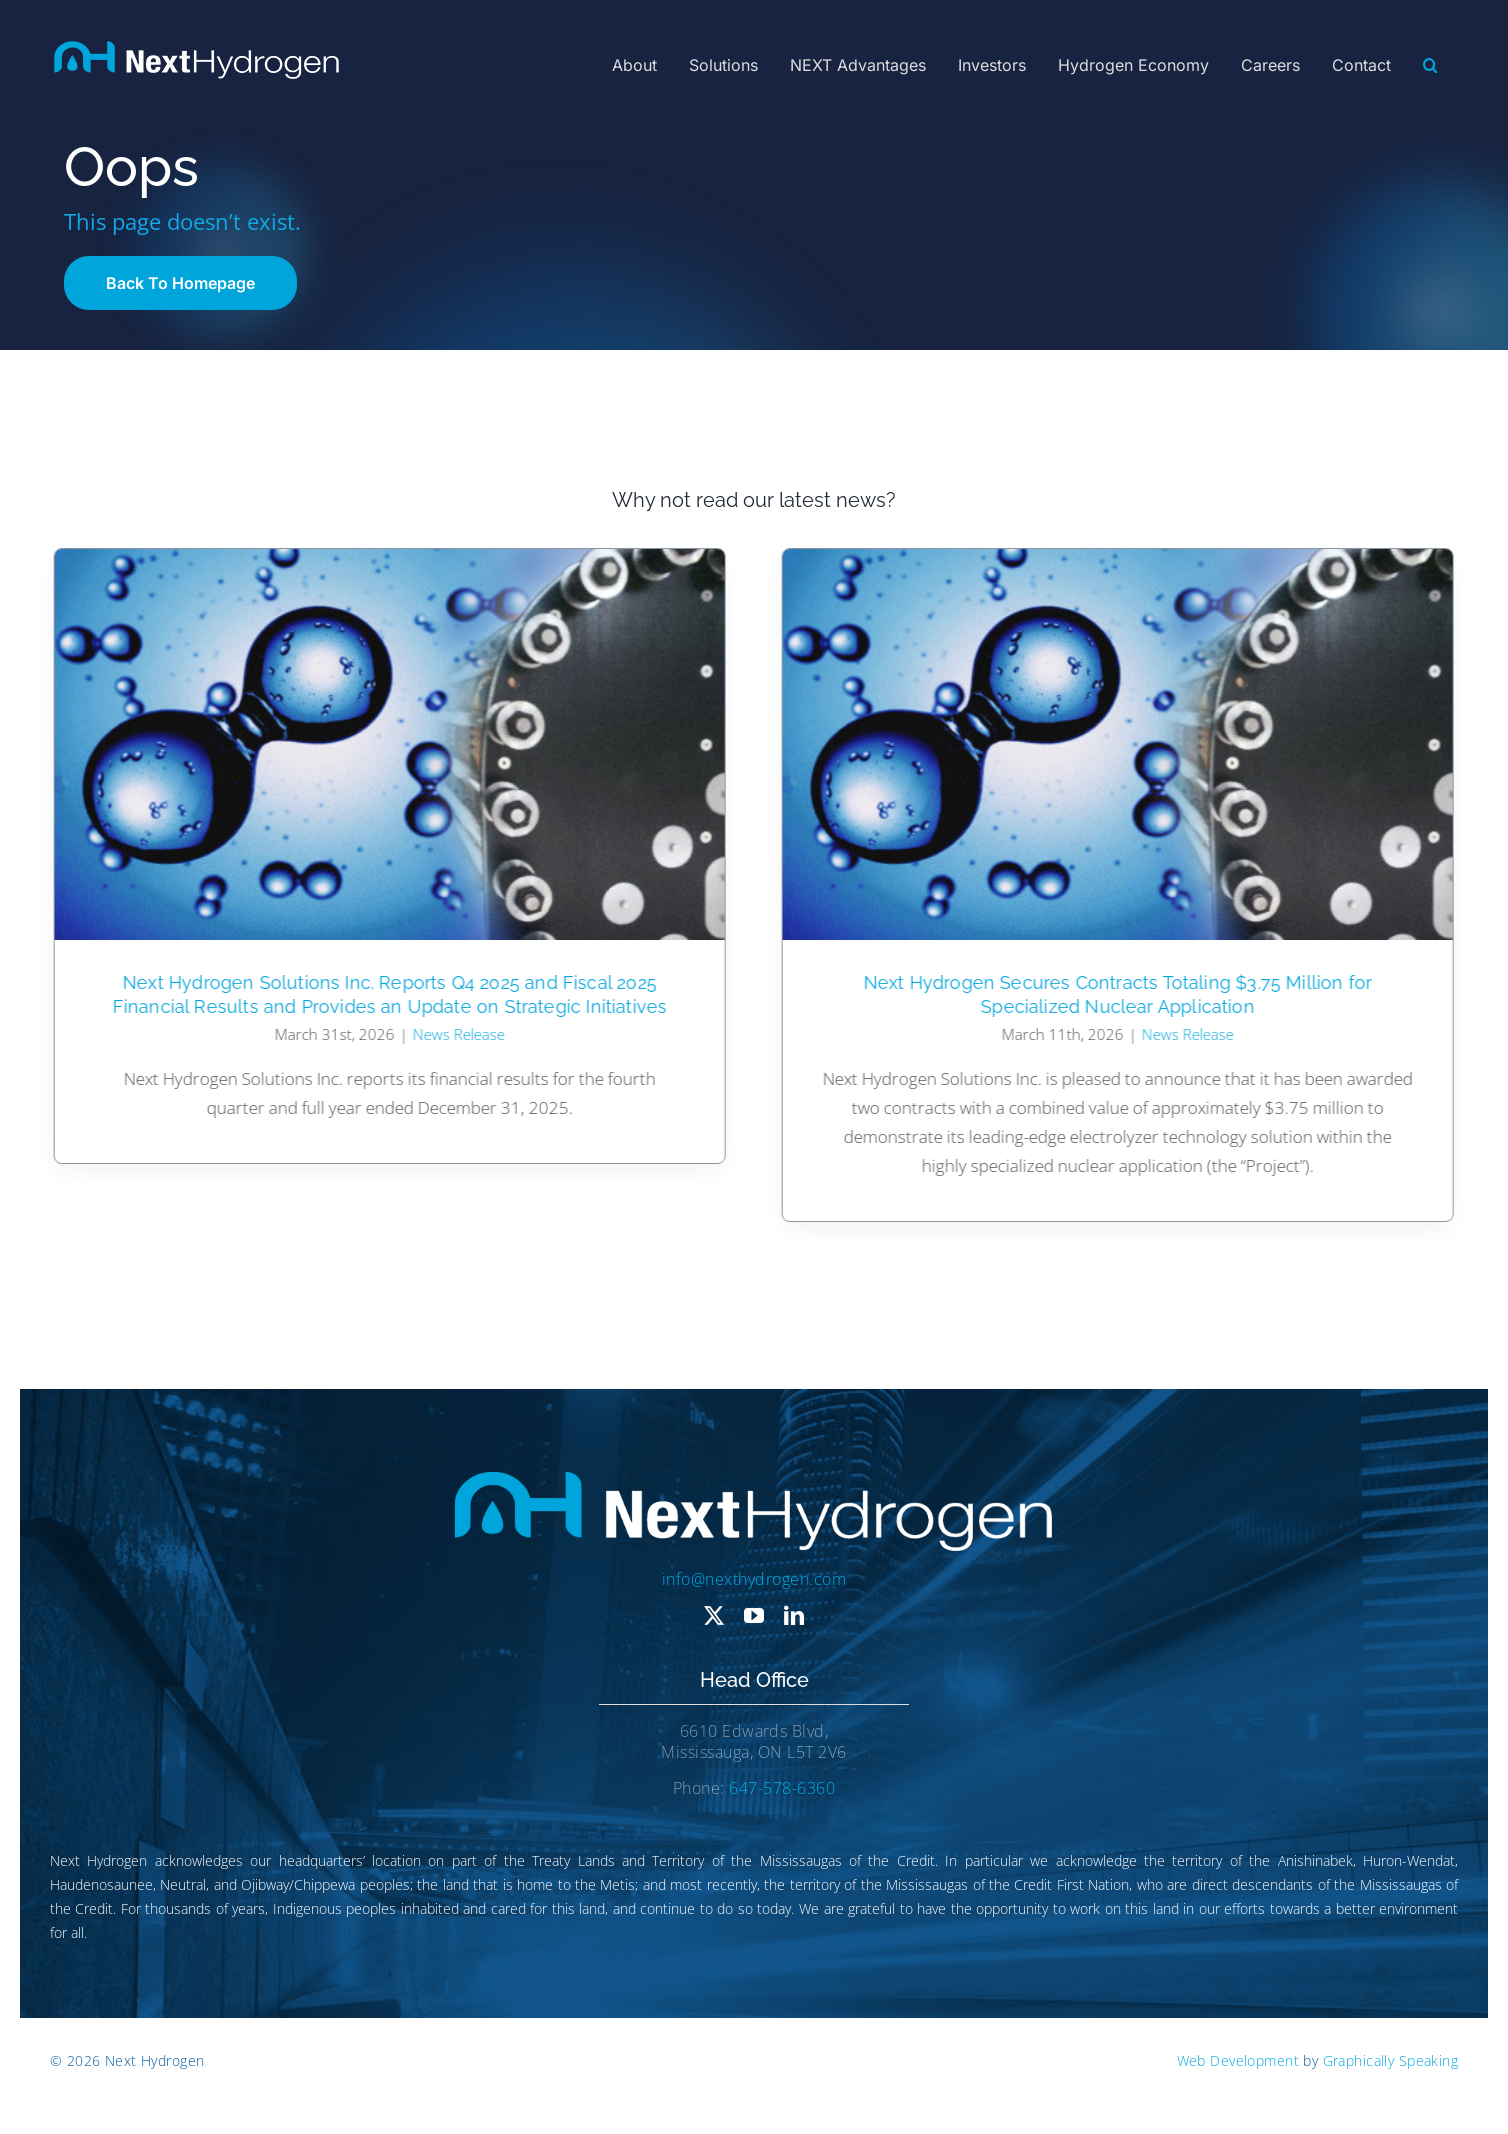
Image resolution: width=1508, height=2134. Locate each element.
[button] (1430, 65)
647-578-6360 (782, 1788)
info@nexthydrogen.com (754, 1579)
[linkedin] (794, 1616)
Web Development (1238, 2060)
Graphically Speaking (1390, 2060)
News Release (456, 1034)
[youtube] (754, 1616)
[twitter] (714, 1616)
